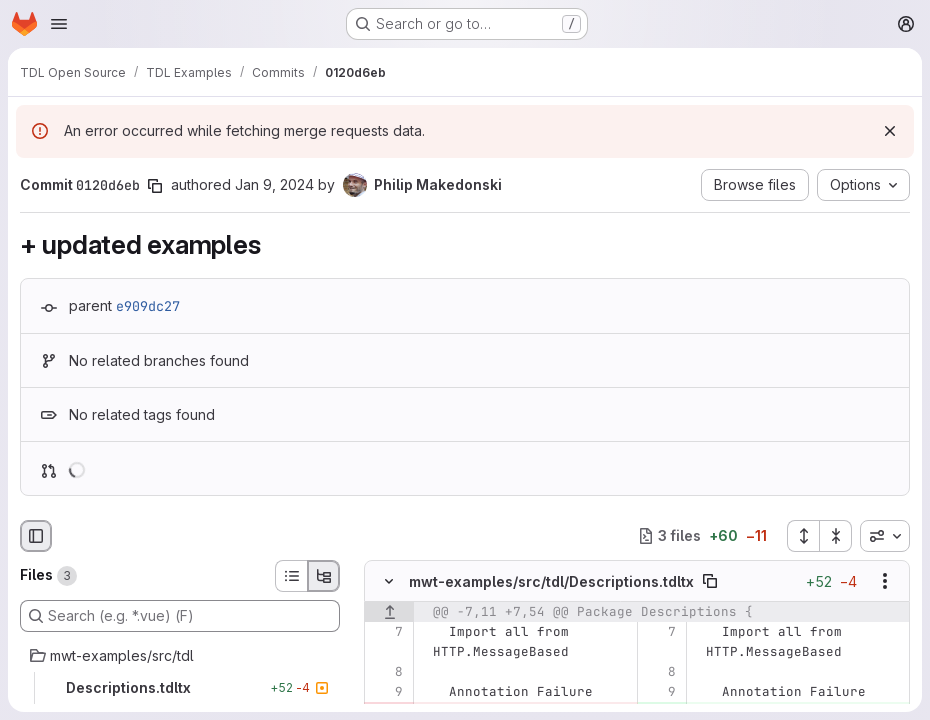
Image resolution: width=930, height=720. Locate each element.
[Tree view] (324, 576)
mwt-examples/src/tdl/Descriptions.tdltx (551, 580)
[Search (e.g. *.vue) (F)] (180, 616)
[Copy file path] (710, 581)
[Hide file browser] (36, 536)
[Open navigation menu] (59, 24)
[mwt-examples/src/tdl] (180, 656)
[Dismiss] (890, 131)
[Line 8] (386, 672)
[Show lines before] (389, 612)
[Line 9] (386, 692)
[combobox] (885, 536)
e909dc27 (148, 306)
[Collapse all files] (836, 536)
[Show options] (885, 581)
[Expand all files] (803, 536)
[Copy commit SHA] (155, 186)
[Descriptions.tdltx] (180, 688)
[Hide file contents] (389, 581)
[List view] (291, 576)
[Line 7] (386, 632)
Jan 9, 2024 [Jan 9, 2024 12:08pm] (274, 184)
